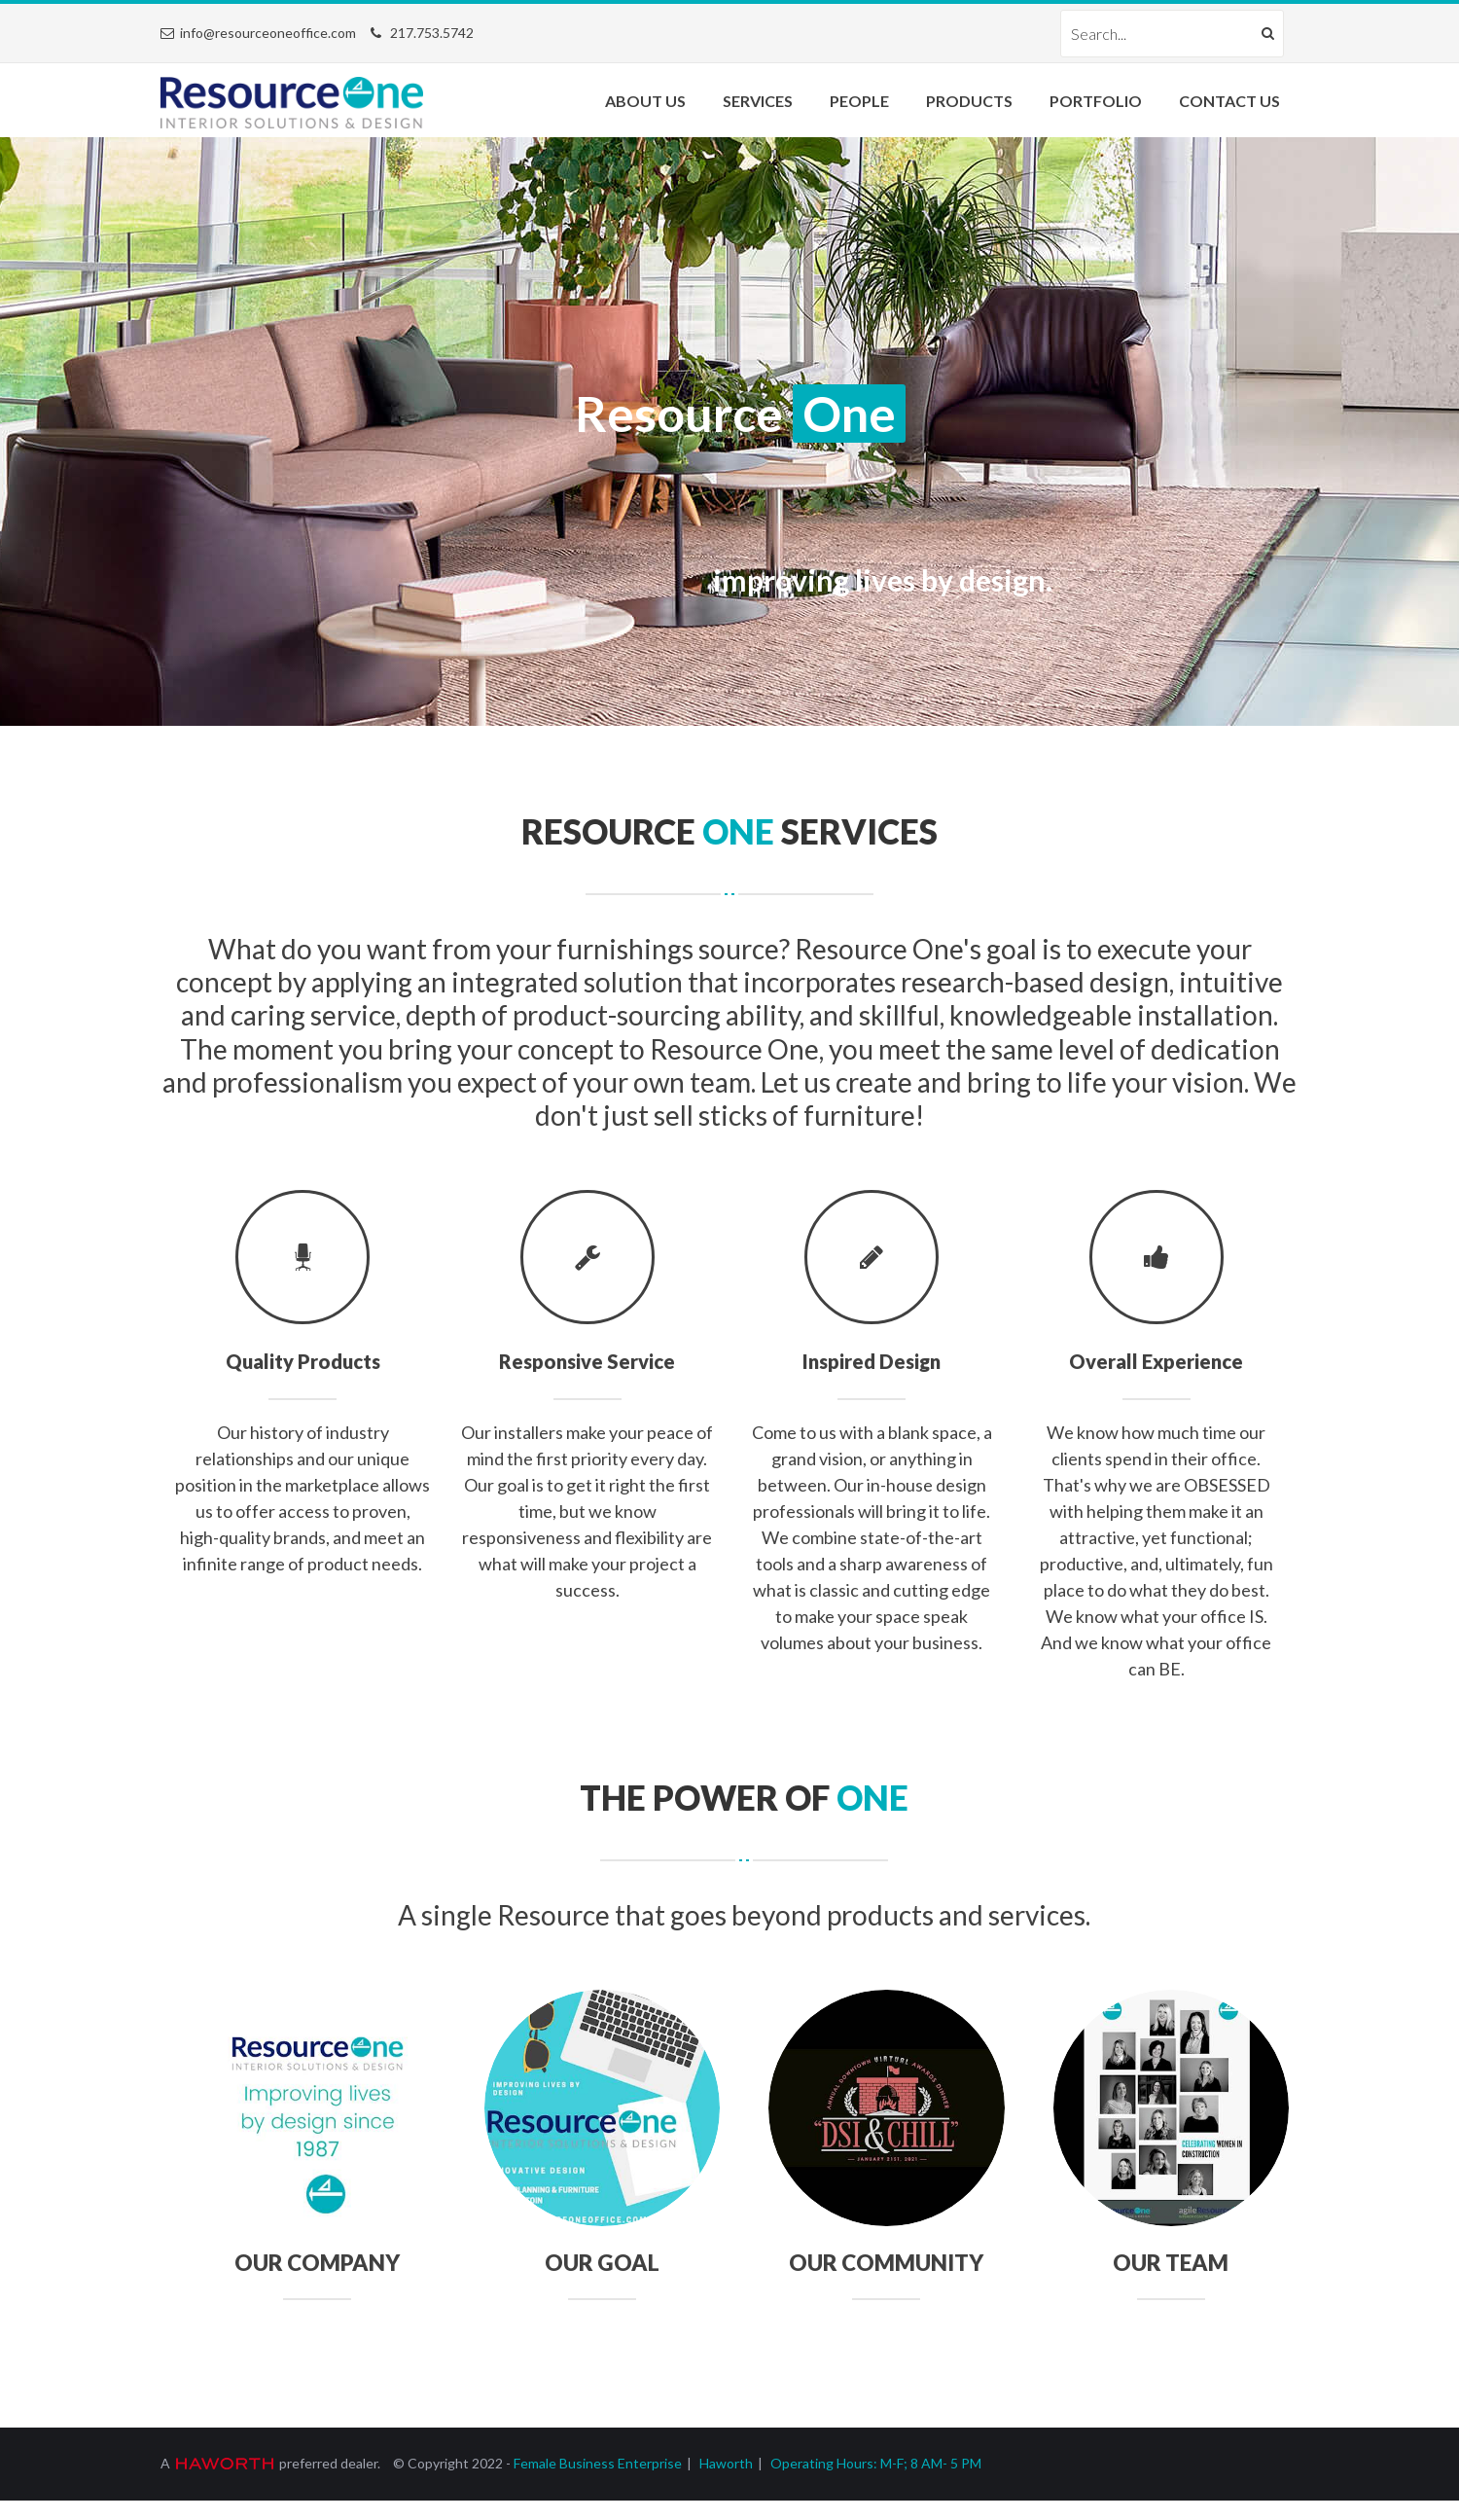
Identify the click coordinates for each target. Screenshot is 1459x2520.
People (859, 100)
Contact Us (1229, 100)
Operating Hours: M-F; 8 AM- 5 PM (875, 2463)
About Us (645, 100)
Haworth (726, 2463)
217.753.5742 (432, 32)
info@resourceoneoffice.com (268, 32)
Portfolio (1096, 100)
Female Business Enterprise (598, 2463)
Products (969, 100)
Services (758, 100)
